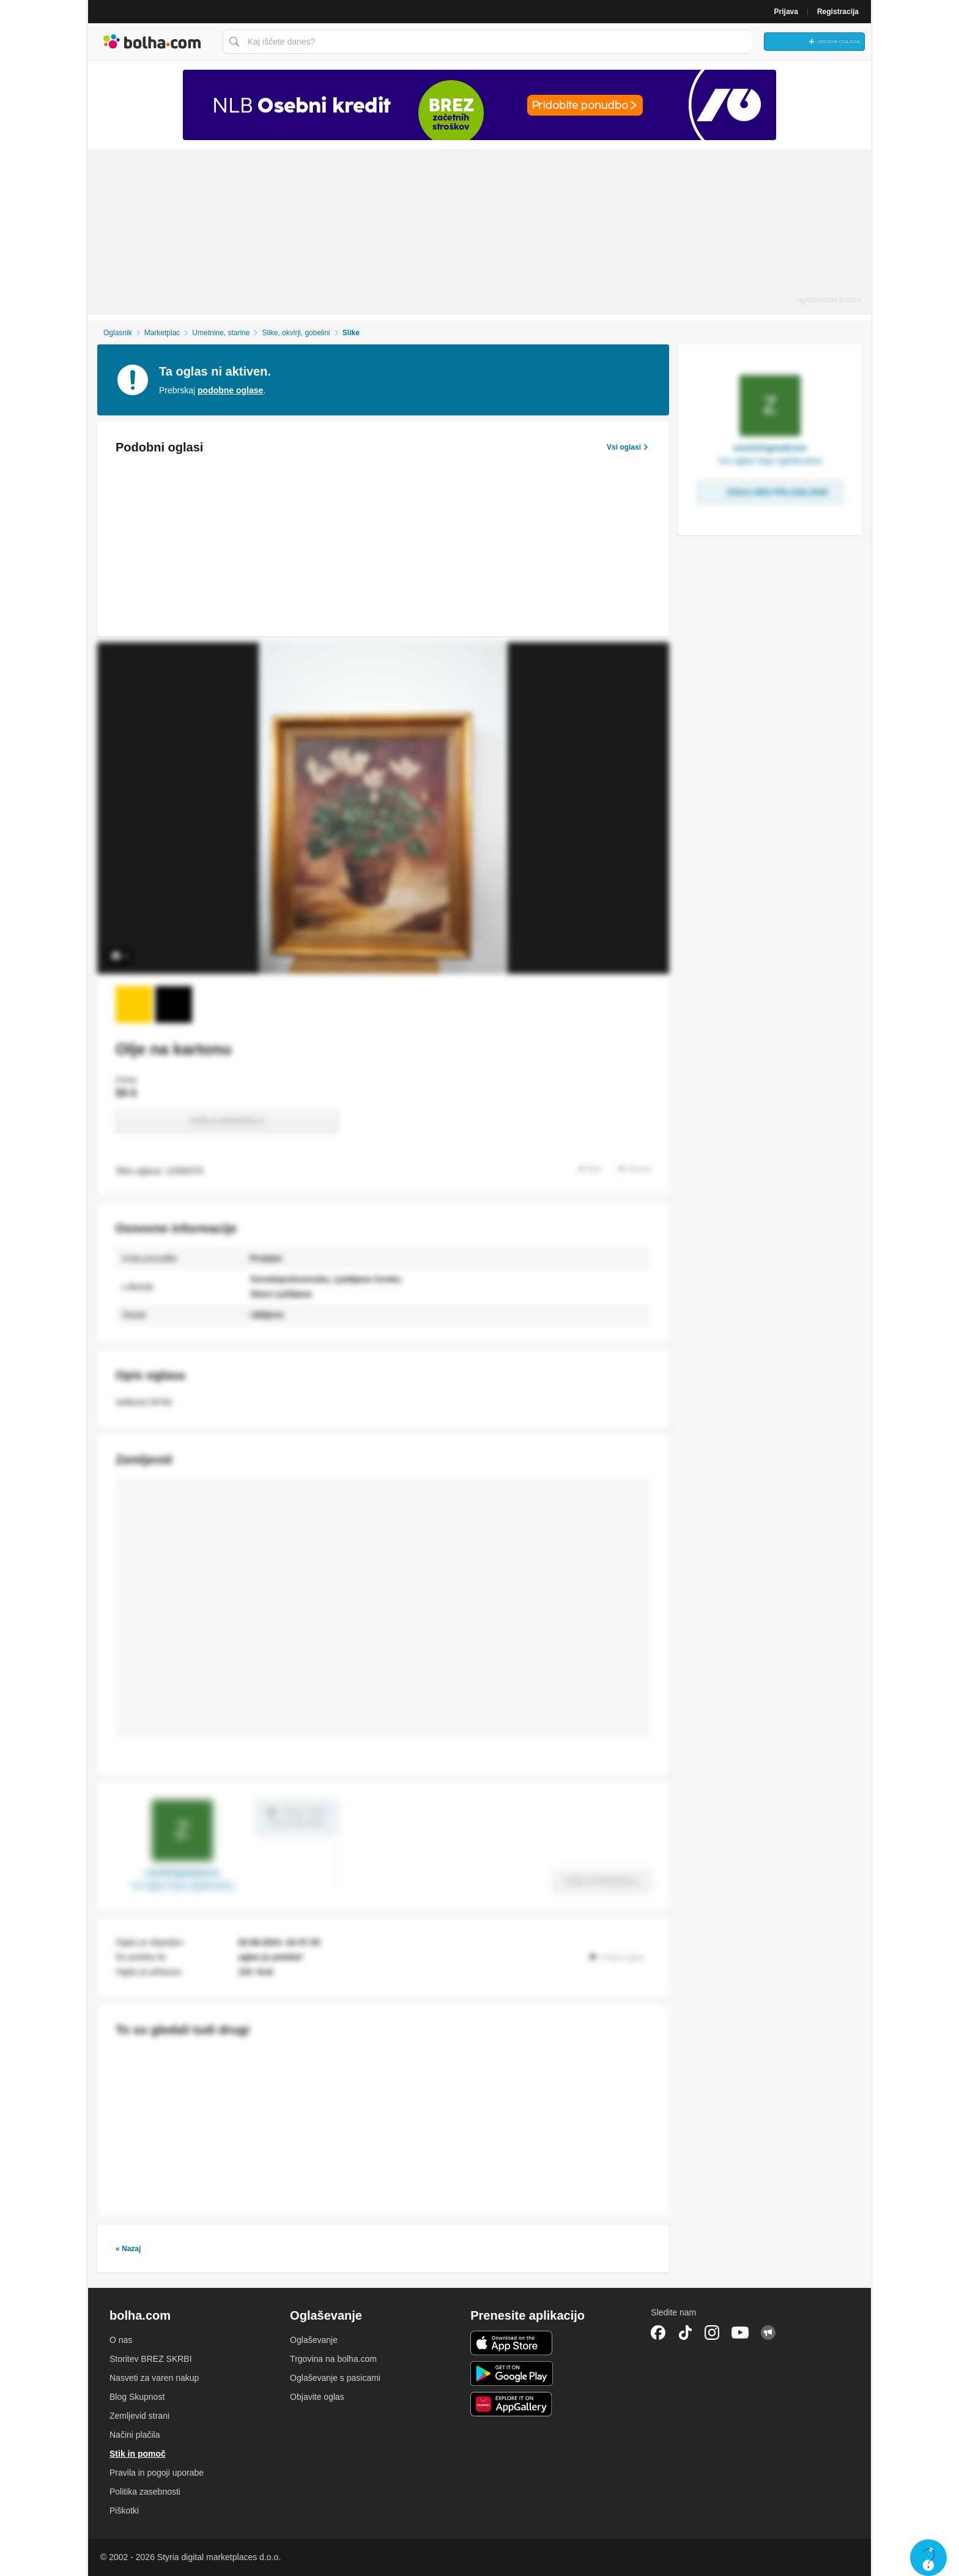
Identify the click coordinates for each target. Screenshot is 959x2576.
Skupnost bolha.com (768, 2332)
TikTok (685, 2332)
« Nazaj (128, 2248)
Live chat (928, 2557)
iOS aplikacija (511, 2343)
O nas (120, 2340)
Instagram (712, 2332)
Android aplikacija (511, 2373)
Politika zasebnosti (144, 2491)
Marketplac (162, 332)
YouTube (740, 2332)
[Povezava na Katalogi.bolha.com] (479, 105)
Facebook (658, 2332)
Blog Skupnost (137, 2397)
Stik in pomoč (137, 2454)
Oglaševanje (314, 2340)
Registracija (838, 11)
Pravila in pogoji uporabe (156, 2473)
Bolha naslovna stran (152, 42)
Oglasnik (117, 332)
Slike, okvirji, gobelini (296, 332)
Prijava (786, 11)
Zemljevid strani (139, 2416)
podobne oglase (230, 390)
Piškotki (124, 2510)
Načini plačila (134, 2435)
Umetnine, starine (221, 332)
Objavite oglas (317, 2397)
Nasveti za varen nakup (154, 2378)
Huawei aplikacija (511, 2404)
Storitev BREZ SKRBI (150, 2359)
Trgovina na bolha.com (333, 2359)
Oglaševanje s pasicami (335, 2378)
